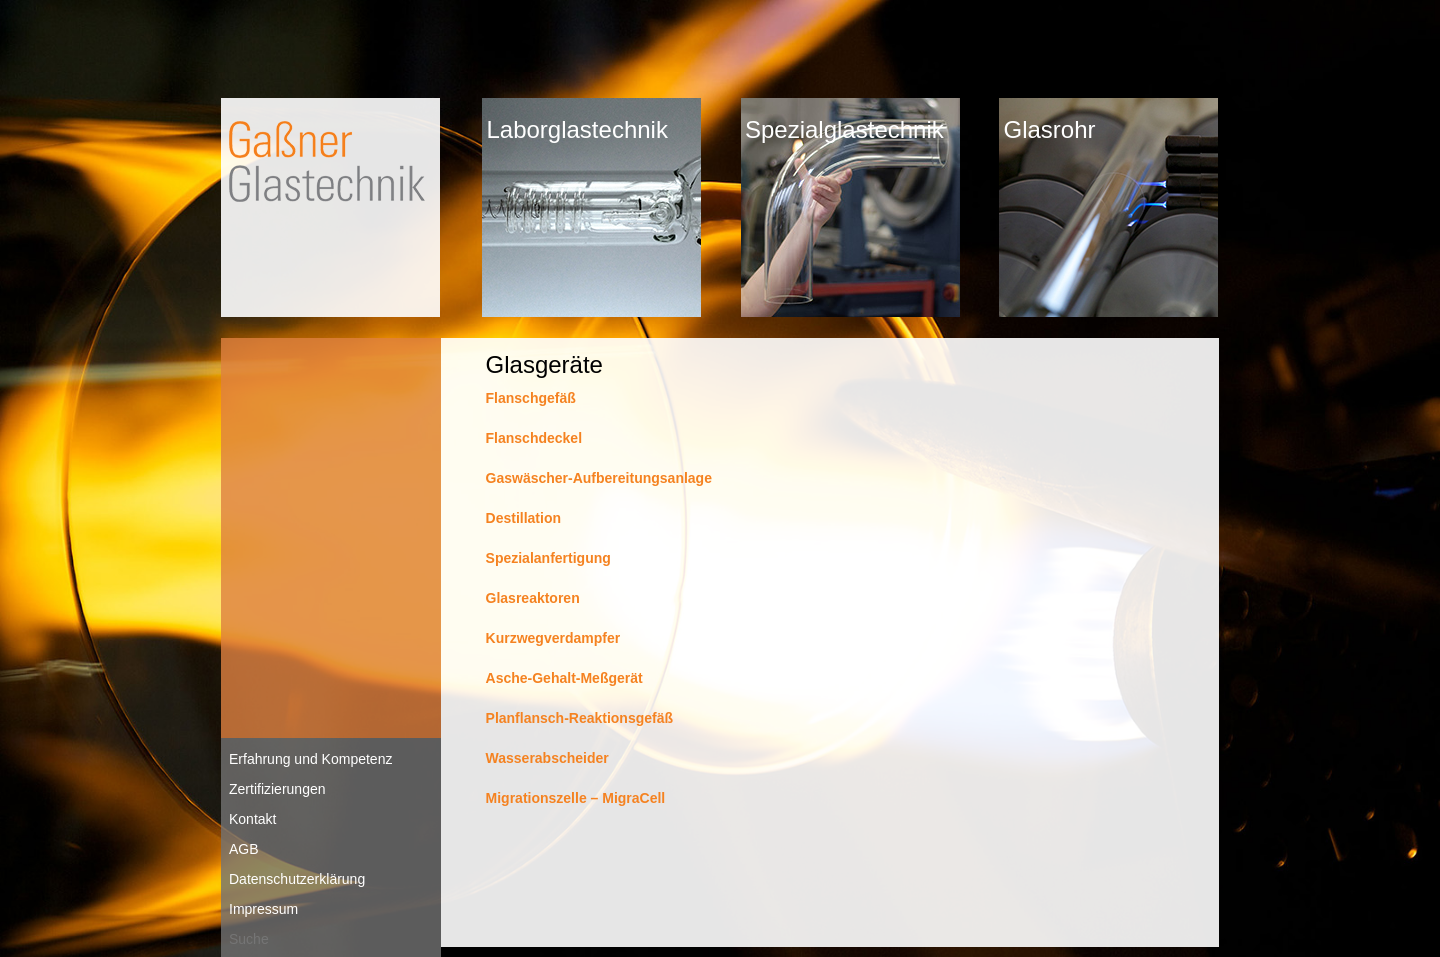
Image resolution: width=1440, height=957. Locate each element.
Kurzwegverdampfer (553, 638)
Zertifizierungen (277, 789)
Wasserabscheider (547, 758)
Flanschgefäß (531, 398)
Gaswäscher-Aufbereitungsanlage (599, 478)
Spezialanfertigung (548, 558)
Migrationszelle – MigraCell (576, 798)
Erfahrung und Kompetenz (310, 759)
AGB (244, 849)
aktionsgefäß (630, 718)
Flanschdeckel (534, 438)
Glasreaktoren (533, 598)
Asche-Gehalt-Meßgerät (564, 678)
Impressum (263, 909)
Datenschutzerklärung (297, 879)
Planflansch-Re (536, 718)
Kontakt (252, 819)
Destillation (523, 518)
